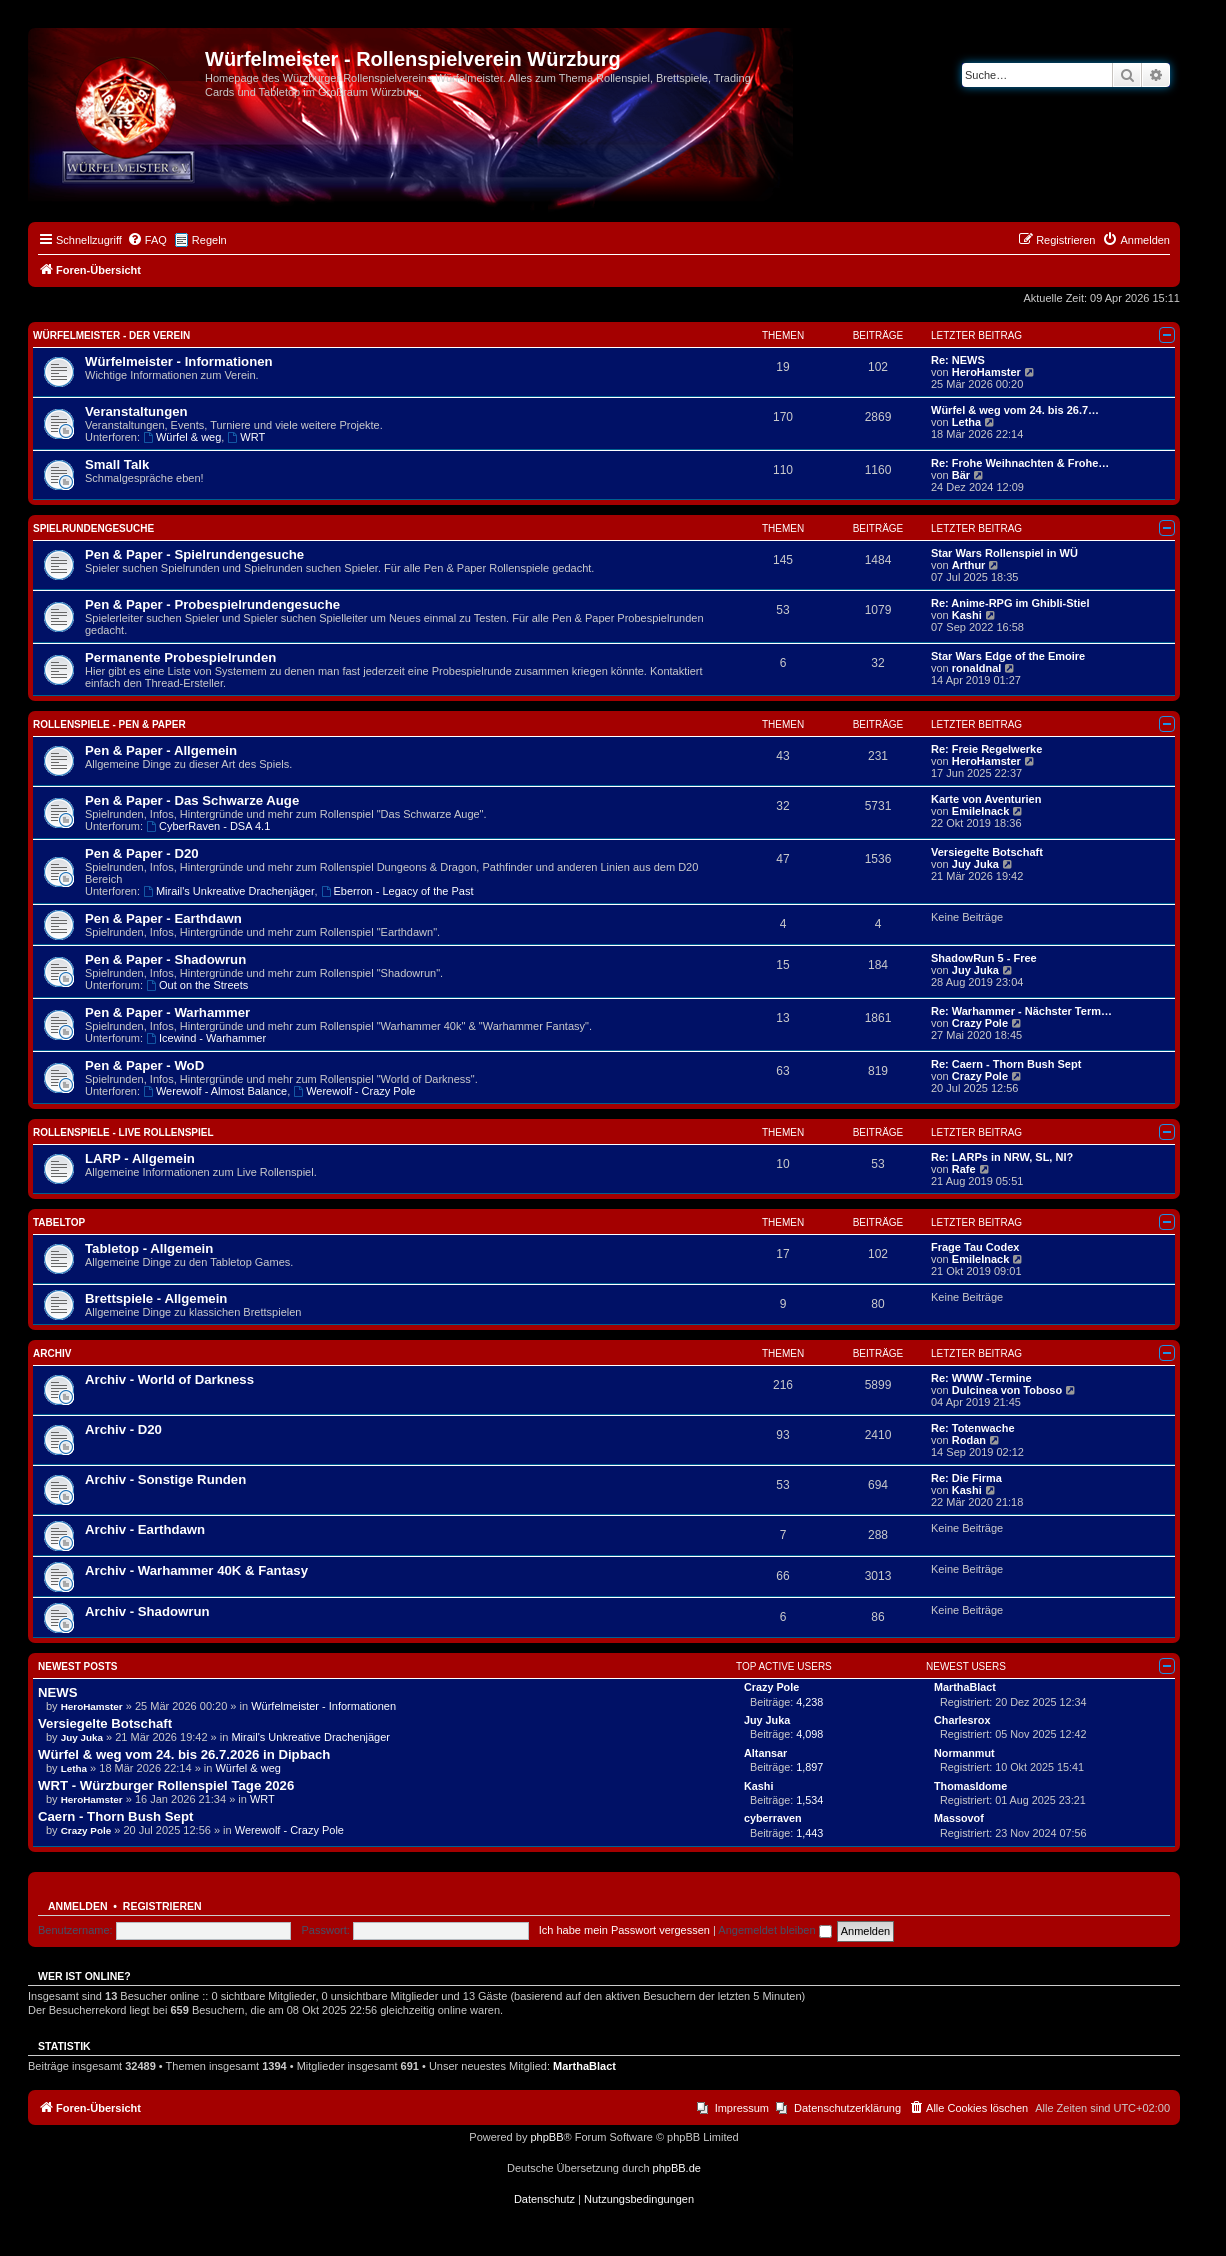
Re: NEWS (958, 360)
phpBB (546, 2137)
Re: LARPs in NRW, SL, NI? (1002, 1157)
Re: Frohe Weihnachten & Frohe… (1020, 463)
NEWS (58, 1692)
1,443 (809, 1833)
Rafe (964, 1169)
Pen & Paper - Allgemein (161, 750)
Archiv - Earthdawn (145, 1529)
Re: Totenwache (973, 1428)
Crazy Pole (980, 1023)
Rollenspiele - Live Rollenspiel (123, 1132)
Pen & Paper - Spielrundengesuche (194, 554)
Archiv (52, 1353)
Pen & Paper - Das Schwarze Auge (192, 800)
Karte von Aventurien (986, 799)
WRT (246, 437)
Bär (961, 475)
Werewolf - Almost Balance (215, 1091)
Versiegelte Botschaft (987, 852)
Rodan (969, 1440)
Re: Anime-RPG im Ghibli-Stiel (1010, 603)
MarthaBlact (584, 2066)
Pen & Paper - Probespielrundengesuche (212, 604)
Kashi (967, 615)
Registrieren (162, 1906)
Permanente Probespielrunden (180, 657)
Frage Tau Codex (975, 1247)
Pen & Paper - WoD (144, 1065)
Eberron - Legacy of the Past (397, 891)
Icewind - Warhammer (206, 1038)
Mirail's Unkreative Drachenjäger (228, 891)
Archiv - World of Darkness (169, 1379)
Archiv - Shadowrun (147, 1611)
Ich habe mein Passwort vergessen (624, 1930)
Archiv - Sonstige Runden (165, 1479)
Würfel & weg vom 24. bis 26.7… (1015, 410)
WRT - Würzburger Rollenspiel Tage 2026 (166, 1785)
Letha (966, 422)
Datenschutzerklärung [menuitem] (847, 2108)
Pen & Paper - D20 (142, 853)
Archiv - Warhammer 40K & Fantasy (196, 1570)
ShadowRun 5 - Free (984, 958)
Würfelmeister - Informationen (179, 361)
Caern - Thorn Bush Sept (115, 1816)
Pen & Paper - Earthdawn (163, 918)
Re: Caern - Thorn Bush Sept (1006, 1064)
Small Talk (117, 464)
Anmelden (78, 1906)
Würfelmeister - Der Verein (111, 335)
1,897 (809, 1767)
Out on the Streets (197, 985)
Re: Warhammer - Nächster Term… (1021, 1011)
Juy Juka (975, 864)
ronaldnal (977, 668)
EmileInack (980, 811)
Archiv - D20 (123, 1429)
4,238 (809, 1702)
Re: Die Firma (966, 1478)
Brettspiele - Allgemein (156, 1298)
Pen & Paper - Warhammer (167, 1012)
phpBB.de (677, 2168)
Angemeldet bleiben (774, 1930)
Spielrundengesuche (93, 528)
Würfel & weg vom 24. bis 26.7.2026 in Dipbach (184, 1754)
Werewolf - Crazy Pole (354, 1091)
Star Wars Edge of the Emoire (1008, 656)
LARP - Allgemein (140, 1158)
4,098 (809, 1734)
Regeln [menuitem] (209, 240)
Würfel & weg (182, 437)
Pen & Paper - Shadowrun (165, 959)
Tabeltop (59, 1222)
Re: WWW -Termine (981, 1378)
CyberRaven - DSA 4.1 (208, 826)
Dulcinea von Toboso (1007, 1390)
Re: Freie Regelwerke (986, 749)
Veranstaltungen (136, 411)
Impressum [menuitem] (742, 2108)
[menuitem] (147, 240)
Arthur (969, 565)
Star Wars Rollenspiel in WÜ (1004, 553)
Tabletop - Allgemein (149, 1248)
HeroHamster (986, 372)
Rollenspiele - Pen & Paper (109, 724)
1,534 (809, 1800)
